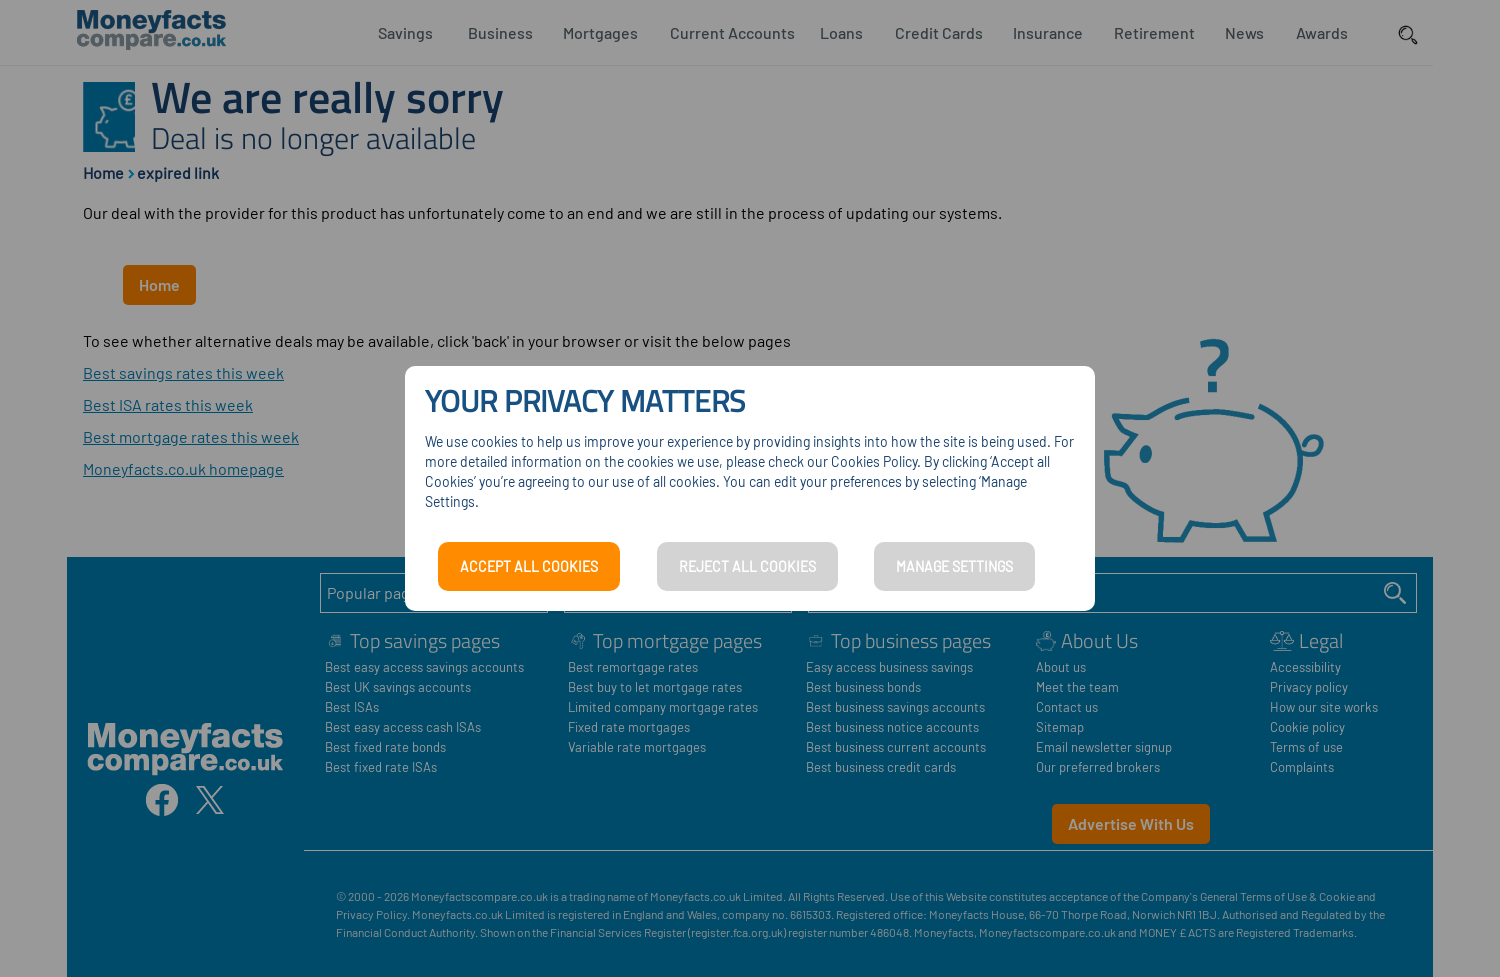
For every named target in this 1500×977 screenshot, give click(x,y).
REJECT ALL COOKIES (747, 566)
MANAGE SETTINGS (954, 566)
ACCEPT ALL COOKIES (529, 566)
